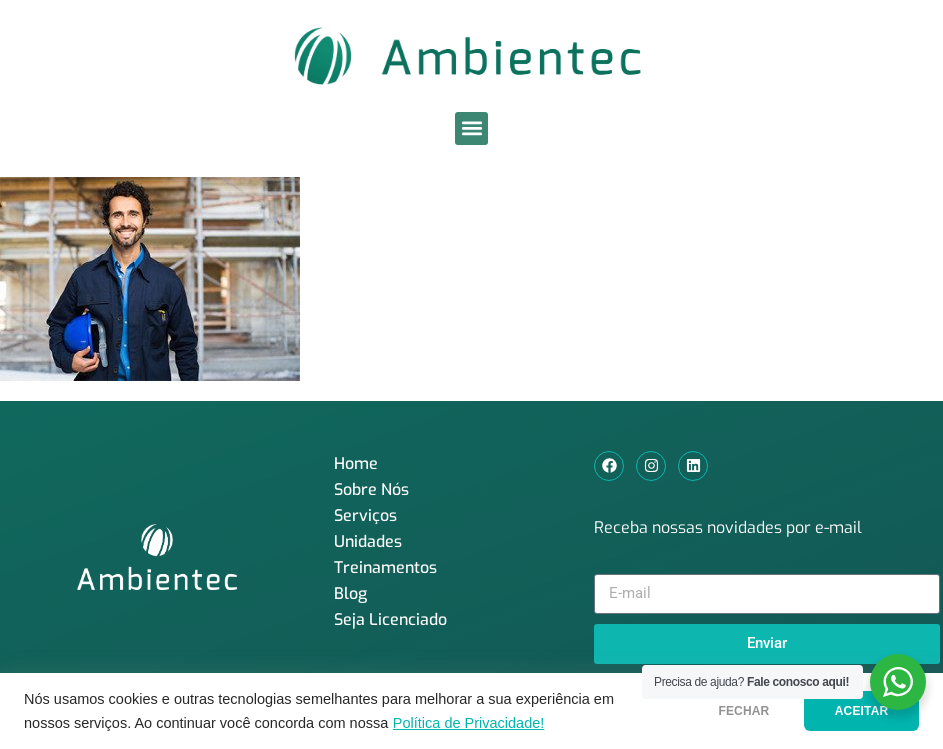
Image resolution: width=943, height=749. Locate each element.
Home (356, 463)
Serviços (365, 515)
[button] (471, 128)
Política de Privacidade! (469, 723)
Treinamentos (385, 567)
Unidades (368, 541)
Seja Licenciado (390, 619)
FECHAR (730, 711)
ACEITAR (857, 711)
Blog (350, 593)
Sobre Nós (371, 489)
